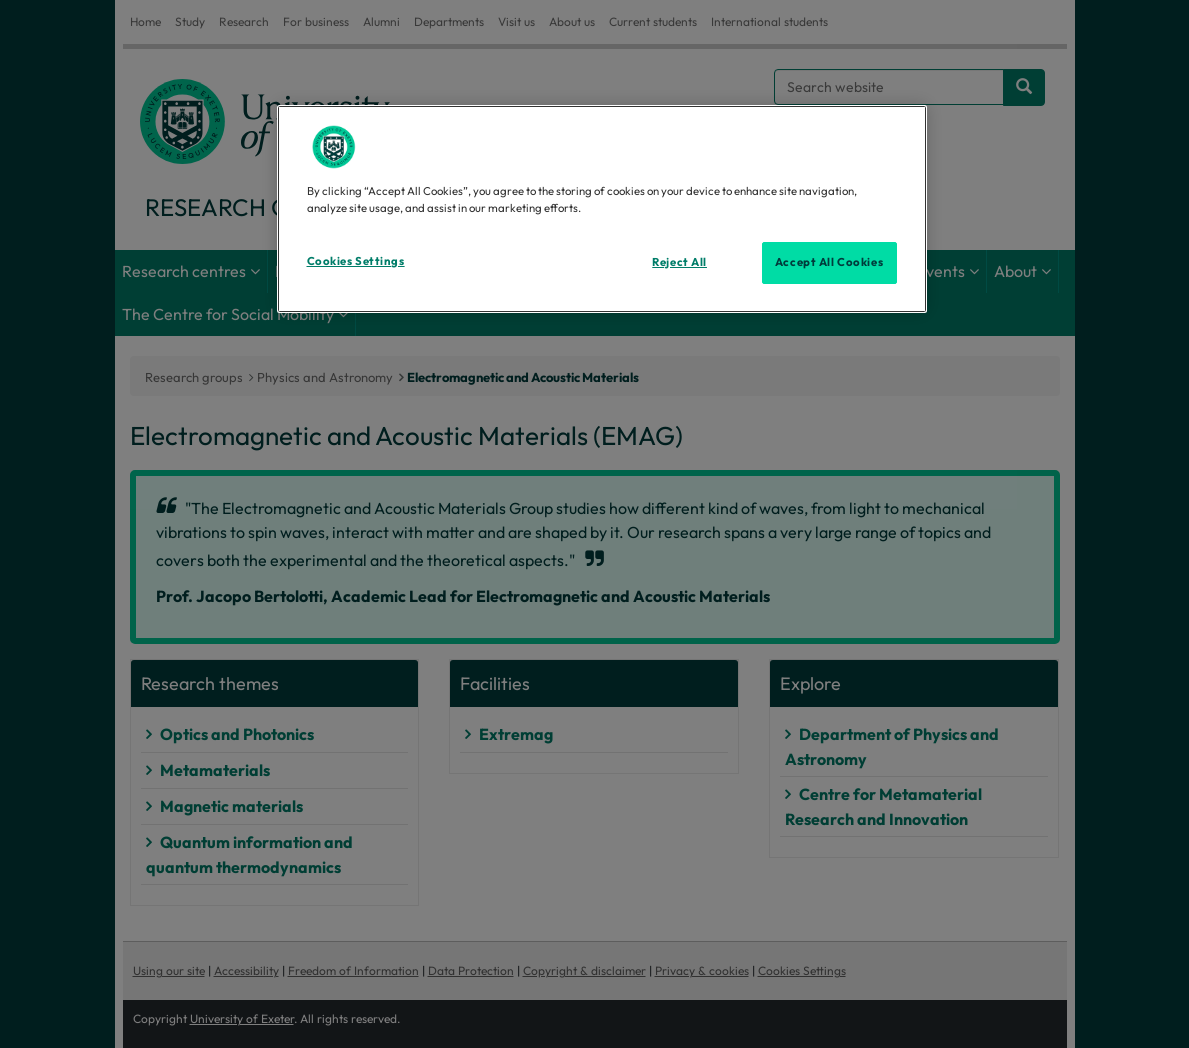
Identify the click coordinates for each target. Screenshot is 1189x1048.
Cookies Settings (356, 261)
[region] (602, 209)
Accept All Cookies (829, 262)
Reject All (679, 262)
